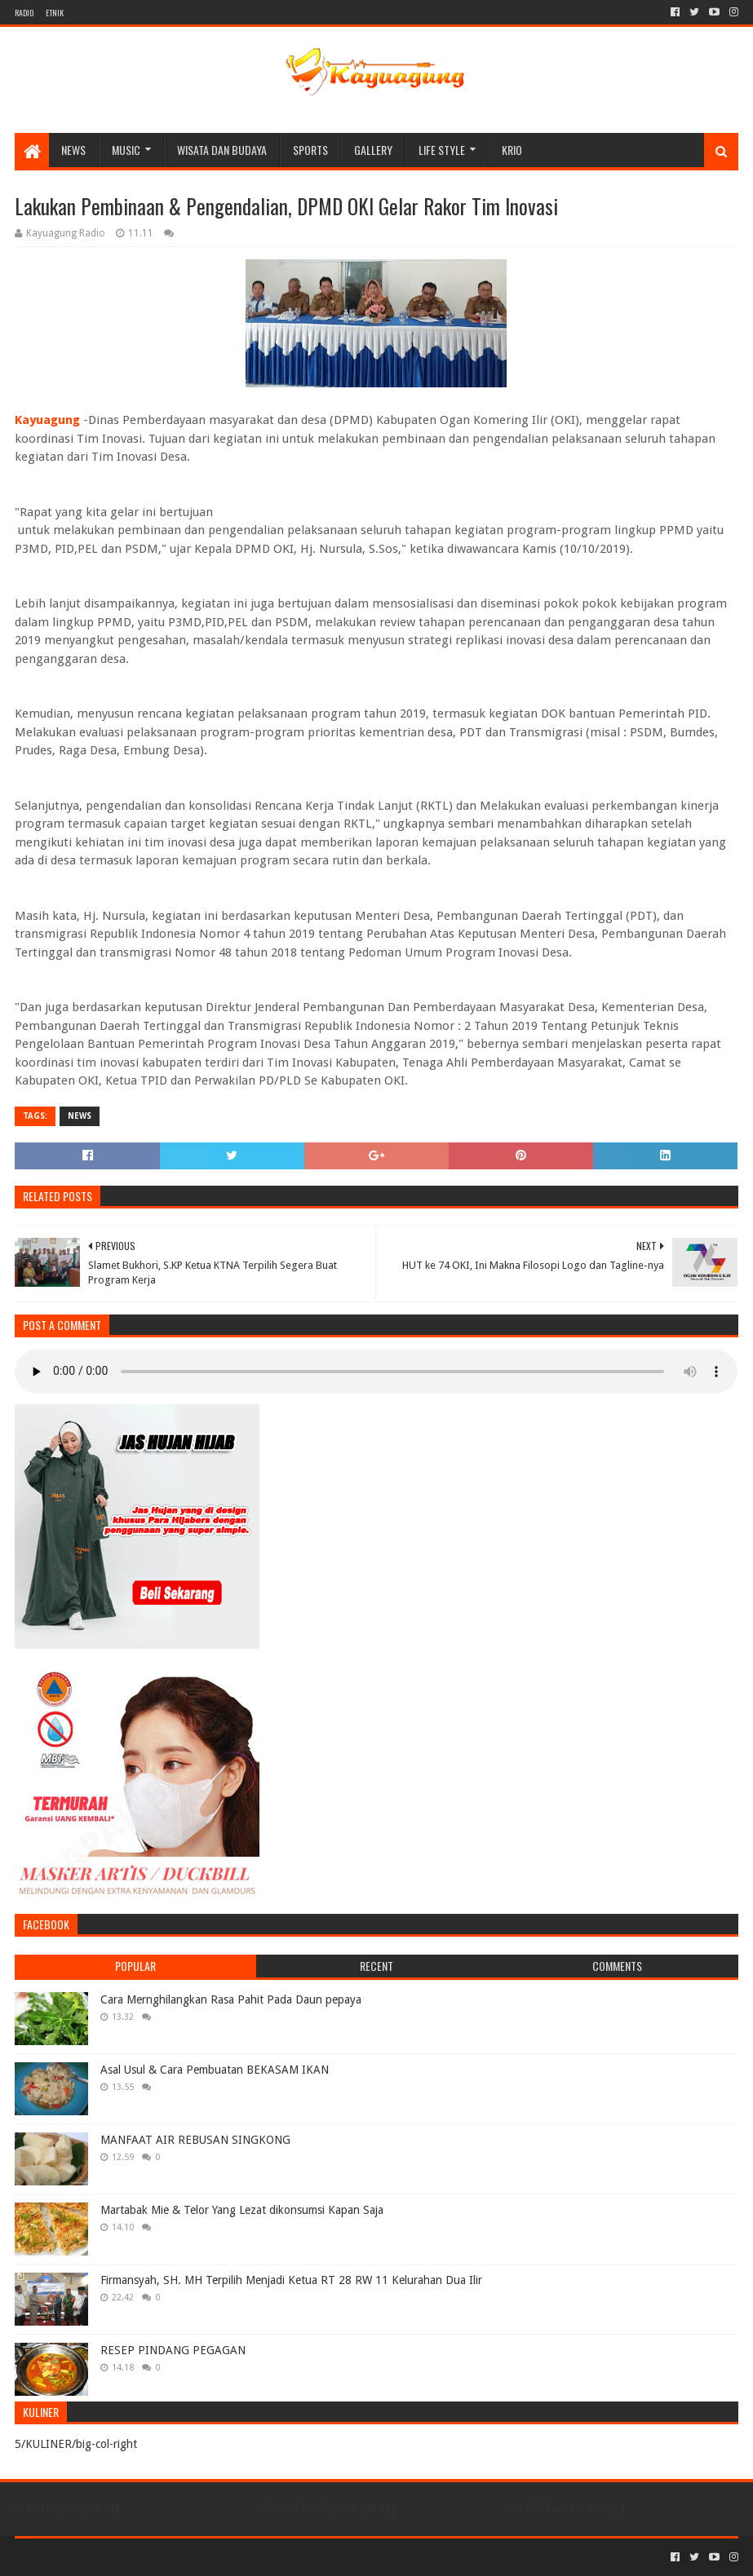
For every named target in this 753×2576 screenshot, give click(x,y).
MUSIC (126, 149)
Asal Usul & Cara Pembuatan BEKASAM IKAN (214, 2069)
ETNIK (55, 13)
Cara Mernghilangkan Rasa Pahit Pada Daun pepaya (230, 1999)
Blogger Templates (199, 2557)
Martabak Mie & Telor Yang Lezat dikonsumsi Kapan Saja (241, 2209)
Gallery (373, 149)
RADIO (24, 13)
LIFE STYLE (442, 149)
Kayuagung (47, 420)
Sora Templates (105, 2557)
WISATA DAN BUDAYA (222, 149)
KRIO (512, 149)
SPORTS (310, 149)
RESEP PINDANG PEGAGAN (173, 2350)
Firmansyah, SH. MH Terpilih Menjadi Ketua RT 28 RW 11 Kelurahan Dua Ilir (291, 2280)
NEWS (73, 149)
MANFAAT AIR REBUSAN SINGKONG (195, 2139)
